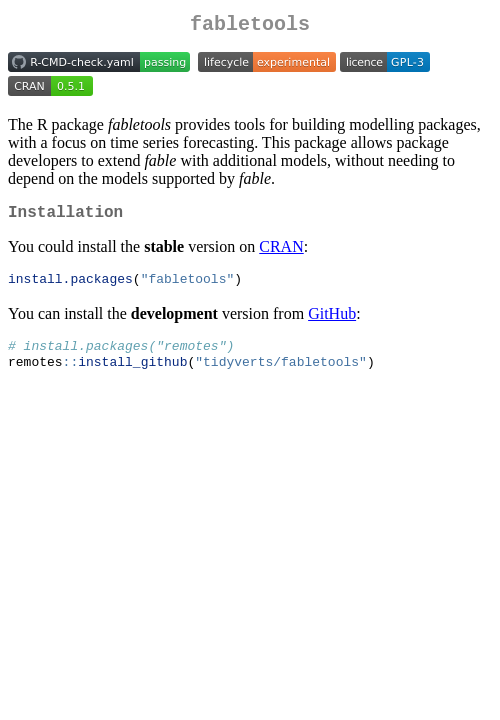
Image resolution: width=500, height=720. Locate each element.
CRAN (281, 254)
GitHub (332, 322)
